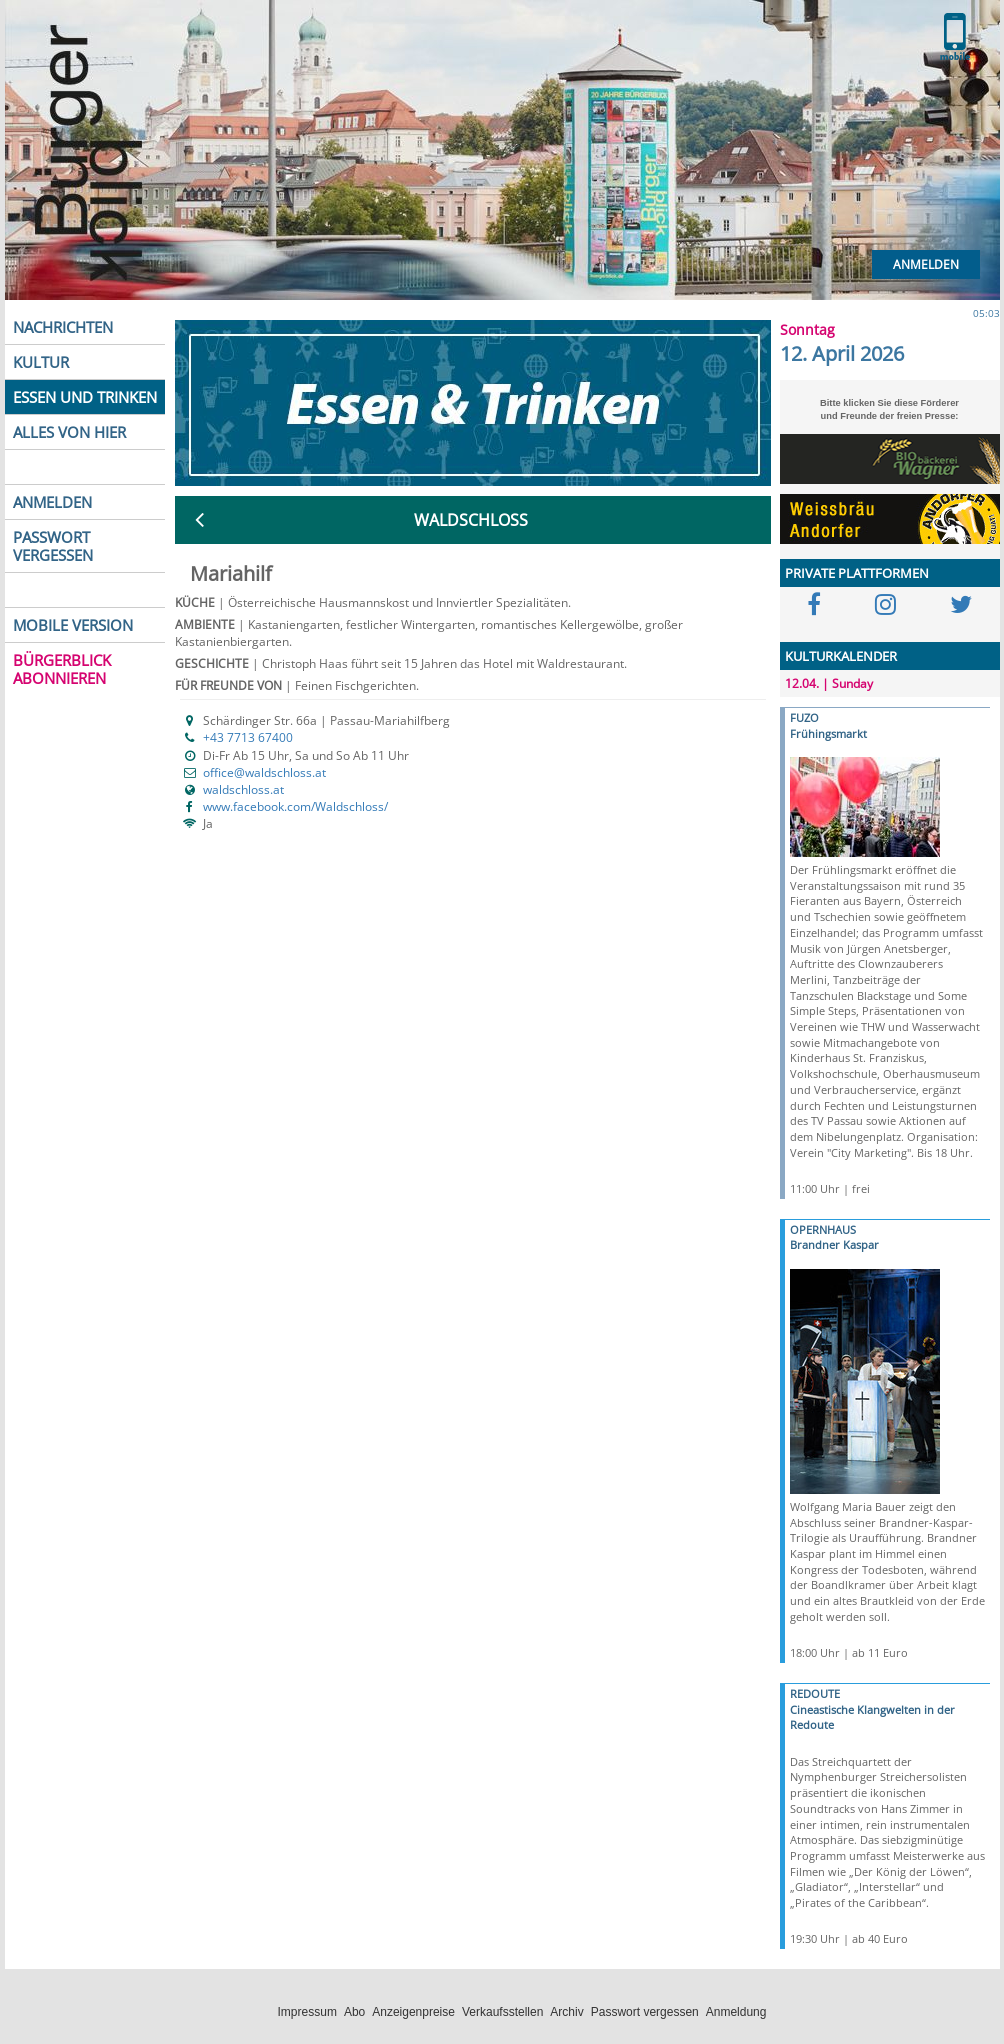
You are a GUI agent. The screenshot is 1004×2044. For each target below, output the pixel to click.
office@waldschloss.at (264, 772)
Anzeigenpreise (413, 2012)
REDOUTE (815, 1693)
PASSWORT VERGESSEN (53, 546)
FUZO (804, 717)
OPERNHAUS (823, 1229)
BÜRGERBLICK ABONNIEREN (62, 669)
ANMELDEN (52, 502)
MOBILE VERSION (73, 625)
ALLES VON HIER (69, 432)
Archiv (566, 2012)
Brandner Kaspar (834, 1244)
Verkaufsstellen (502, 2012)
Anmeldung (736, 2012)
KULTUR (41, 362)
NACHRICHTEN (63, 327)
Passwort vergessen (645, 2012)
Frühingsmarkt (828, 733)
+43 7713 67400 (248, 737)
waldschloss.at (243, 789)
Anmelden (926, 264)
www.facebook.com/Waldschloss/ (295, 806)
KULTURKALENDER (841, 656)
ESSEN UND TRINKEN (85, 397)
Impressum (307, 2012)
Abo (354, 2012)
